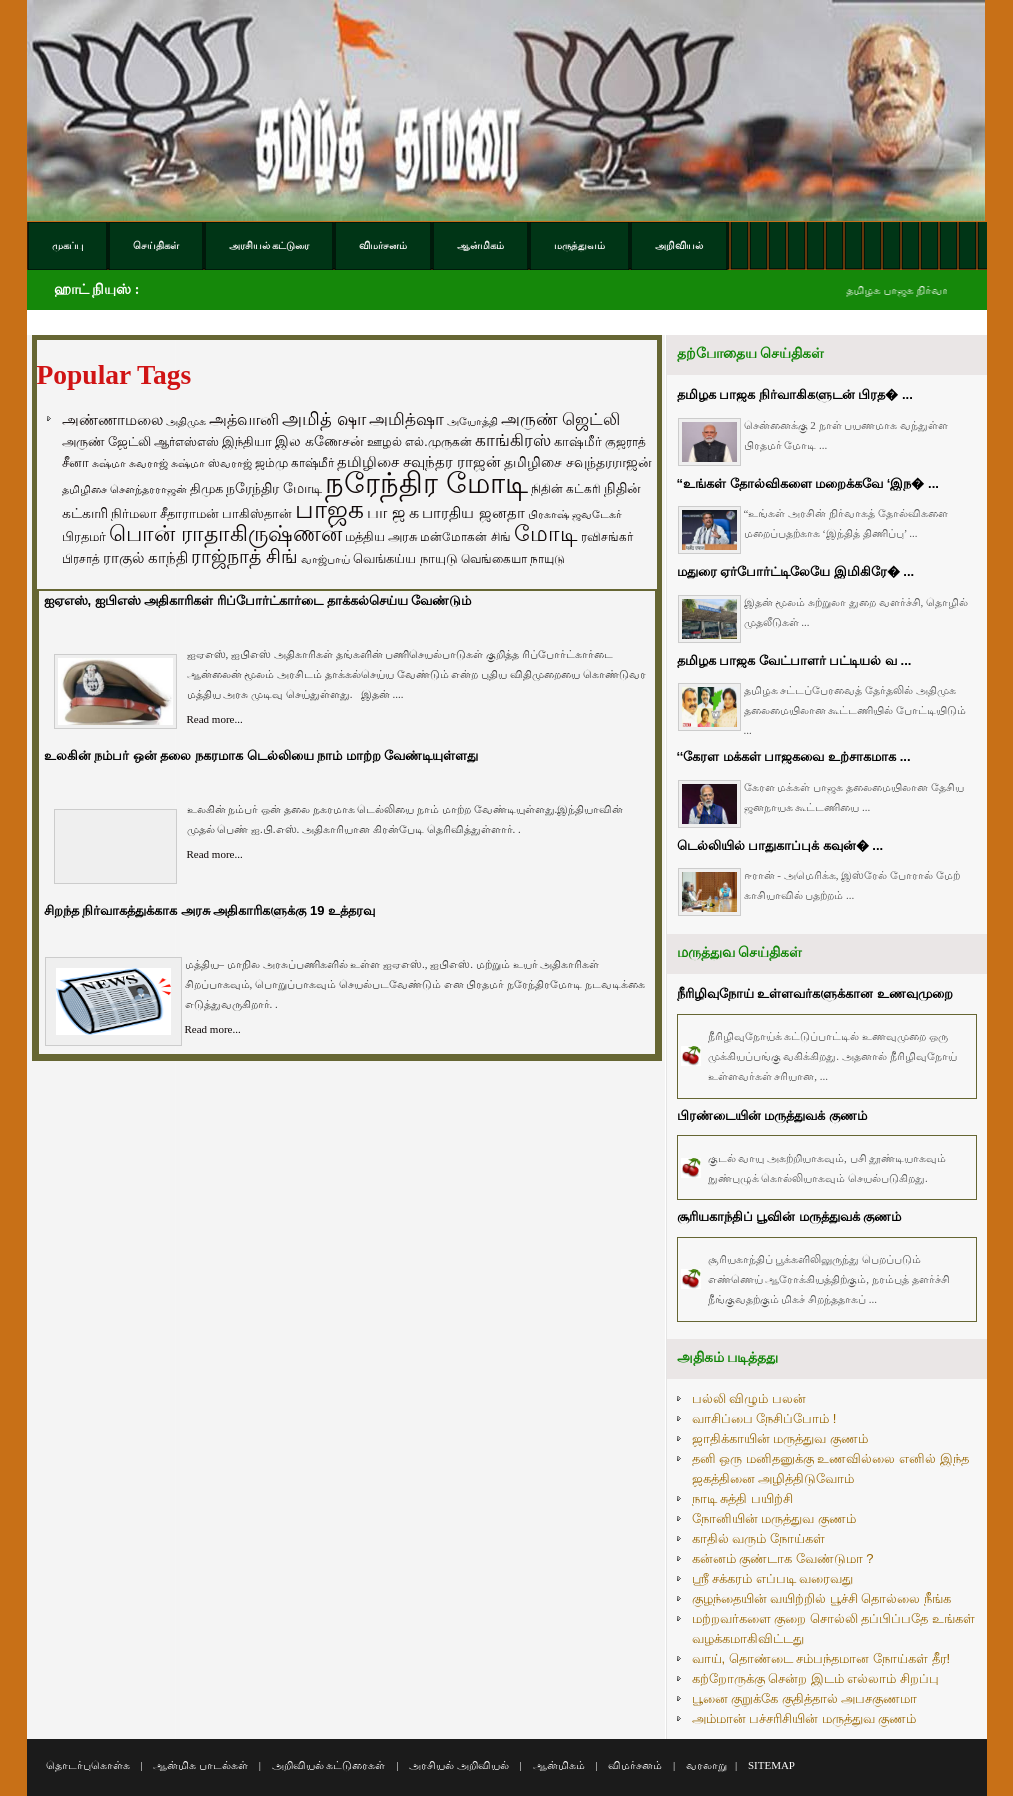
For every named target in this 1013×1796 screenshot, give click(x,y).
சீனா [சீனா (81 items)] (75, 462)
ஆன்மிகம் (559, 1765)
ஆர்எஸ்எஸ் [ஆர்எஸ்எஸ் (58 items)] (186, 441)
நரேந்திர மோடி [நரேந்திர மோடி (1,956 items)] (426, 482)
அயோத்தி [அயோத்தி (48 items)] (472, 421)
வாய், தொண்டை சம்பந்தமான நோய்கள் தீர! (821, 1658)
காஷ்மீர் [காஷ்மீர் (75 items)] (578, 441)
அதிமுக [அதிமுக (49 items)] (186, 421)
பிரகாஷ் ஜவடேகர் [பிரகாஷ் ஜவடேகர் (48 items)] (575, 514)
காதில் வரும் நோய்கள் (758, 1538)
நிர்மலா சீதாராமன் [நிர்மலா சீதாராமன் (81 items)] (165, 513)
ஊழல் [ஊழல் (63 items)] (384, 442)
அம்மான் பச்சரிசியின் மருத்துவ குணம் (804, 1718)
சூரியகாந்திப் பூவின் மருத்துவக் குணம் (789, 1216)
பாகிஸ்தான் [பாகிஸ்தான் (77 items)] (257, 513)
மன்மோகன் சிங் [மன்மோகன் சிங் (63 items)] (465, 537)
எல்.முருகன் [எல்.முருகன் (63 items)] (438, 442)
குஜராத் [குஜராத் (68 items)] (625, 442)
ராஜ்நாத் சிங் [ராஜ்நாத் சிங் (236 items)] (244, 556)
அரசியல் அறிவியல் (459, 1765)
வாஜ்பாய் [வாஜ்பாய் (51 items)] (325, 559)
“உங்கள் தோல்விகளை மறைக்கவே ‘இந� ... (808, 483)
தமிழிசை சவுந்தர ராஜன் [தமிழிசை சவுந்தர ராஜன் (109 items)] (419, 462)
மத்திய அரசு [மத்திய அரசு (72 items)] (381, 537)
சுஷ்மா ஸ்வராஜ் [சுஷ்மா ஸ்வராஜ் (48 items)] (211, 463)
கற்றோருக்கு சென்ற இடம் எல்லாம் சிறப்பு (815, 1678)
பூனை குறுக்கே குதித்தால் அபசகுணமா (805, 1698)
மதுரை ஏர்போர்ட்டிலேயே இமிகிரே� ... (796, 571)
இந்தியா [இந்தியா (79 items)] (247, 441)
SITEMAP (771, 1765)
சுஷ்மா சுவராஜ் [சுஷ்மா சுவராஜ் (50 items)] (130, 463)
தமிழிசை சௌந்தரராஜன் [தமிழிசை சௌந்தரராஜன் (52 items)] (124, 489)
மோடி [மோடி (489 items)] (546, 533)
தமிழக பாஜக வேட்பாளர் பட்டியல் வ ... (794, 660)
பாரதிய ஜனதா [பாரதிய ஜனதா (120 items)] (473, 512)
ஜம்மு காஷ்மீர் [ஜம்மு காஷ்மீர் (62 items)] (294, 463)
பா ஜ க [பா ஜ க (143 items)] (393, 512)
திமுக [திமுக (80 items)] (206, 488)
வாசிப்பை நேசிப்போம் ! (764, 1418)
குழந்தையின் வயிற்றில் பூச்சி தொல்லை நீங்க (821, 1598)
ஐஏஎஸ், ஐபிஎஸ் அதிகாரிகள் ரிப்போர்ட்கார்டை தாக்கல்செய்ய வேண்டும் (258, 600)
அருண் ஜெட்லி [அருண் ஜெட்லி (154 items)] (561, 419)
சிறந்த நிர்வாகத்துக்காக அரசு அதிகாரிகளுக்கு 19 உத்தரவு (210, 910)
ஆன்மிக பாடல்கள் (200, 1765)
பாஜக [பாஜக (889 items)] (329, 509)
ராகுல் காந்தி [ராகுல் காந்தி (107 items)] (145, 558)
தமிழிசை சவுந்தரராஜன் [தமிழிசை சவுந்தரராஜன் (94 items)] (578, 462)
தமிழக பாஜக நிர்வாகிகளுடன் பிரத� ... (795, 394)
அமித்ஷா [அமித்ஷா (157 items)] (406, 419)
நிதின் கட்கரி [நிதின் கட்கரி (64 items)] (566, 489)
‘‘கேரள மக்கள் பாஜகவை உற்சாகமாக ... (794, 756)
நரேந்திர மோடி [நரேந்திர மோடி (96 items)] (274, 488)
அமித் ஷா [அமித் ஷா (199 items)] (324, 419)
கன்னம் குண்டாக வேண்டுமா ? (783, 1558)
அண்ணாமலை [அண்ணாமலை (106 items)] (112, 420)
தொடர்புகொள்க (88, 1765)
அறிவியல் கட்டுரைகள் (329, 1765)
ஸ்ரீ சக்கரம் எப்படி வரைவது (773, 1578)
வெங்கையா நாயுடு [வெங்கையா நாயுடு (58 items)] (513, 558)
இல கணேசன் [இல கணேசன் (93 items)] (319, 441)
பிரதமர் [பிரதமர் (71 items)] (84, 537)
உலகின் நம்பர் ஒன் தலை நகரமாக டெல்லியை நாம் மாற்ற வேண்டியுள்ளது (261, 755)
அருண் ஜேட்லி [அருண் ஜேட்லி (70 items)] (106, 442)
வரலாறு (706, 1765)
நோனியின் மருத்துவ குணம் (774, 1518)
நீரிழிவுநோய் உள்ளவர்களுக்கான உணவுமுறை (815, 993)
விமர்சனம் (635, 1765)
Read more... (215, 719)
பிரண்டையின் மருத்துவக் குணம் (772, 1115)
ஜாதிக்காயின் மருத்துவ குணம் (780, 1438)
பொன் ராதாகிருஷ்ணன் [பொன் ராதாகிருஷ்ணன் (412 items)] (225, 534)
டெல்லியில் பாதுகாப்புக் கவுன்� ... (780, 845)
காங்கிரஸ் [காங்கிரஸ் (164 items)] (513, 440)
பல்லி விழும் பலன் (749, 1398)
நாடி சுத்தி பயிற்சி (742, 1498)
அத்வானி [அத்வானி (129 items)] (244, 419)
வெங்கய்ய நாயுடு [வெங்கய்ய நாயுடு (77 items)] (405, 558)
